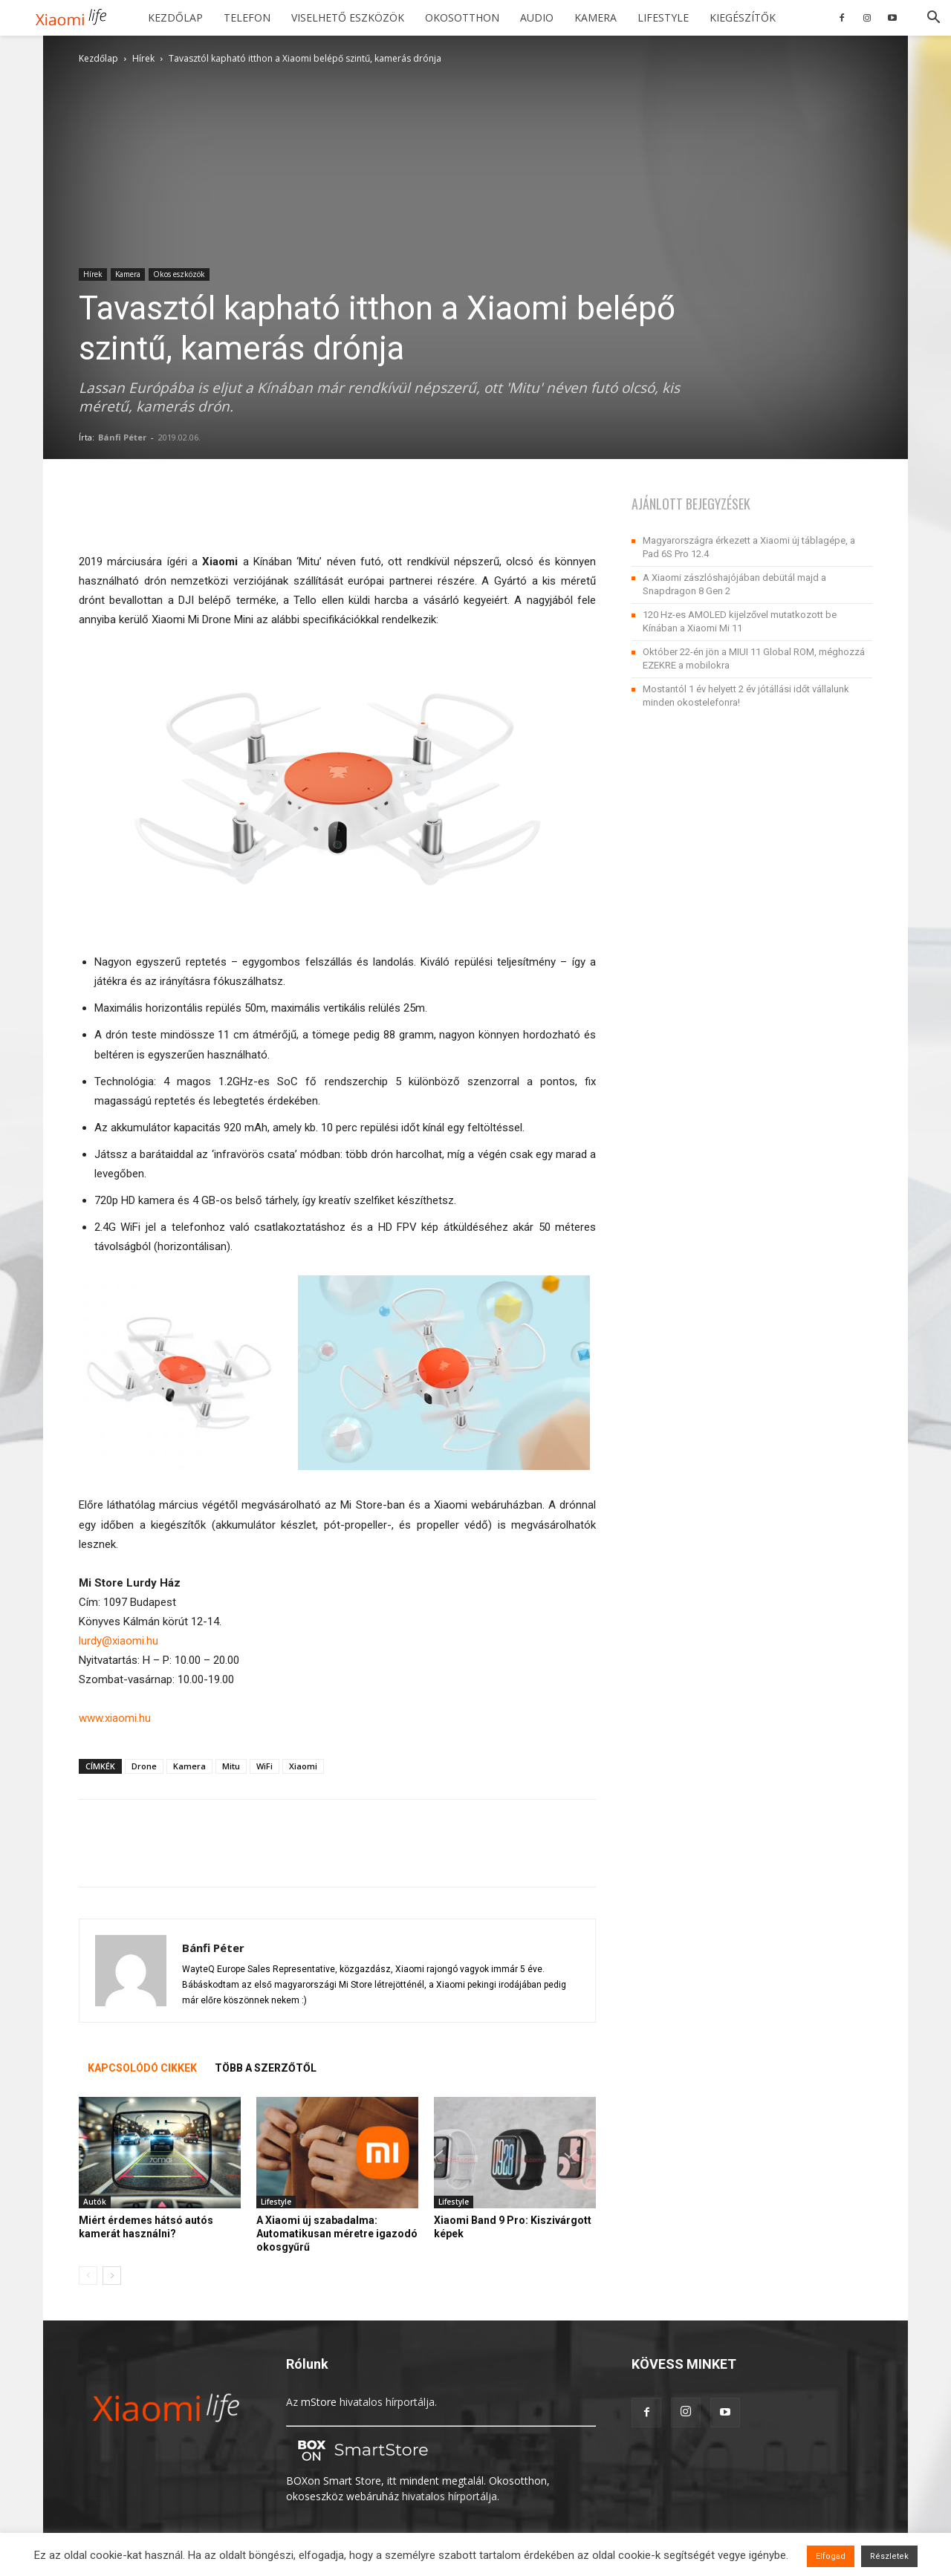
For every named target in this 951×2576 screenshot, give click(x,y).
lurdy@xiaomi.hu (118, 1641)
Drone (144, 1766)
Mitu (231, 1766)
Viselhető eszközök (347, 17)
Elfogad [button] (830, 2556)
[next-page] (112, 2275)
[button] (933, 19)
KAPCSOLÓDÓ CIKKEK (142, 2068)
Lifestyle (663, 17)
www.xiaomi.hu (115, 1718)
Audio (537, 17)
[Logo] (76, 18)
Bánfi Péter (122, 437)
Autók (94, 2201)
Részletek (889, 2556)
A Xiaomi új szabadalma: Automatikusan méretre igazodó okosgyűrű (337, 2233)
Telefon (247, 17)
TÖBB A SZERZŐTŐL (266, 2068)
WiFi (264, 1766)
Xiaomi (303, 1766)
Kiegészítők (743, 17)
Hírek (143, 58)
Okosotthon (462, 17)
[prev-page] (88, 2275)
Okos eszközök (179, 274)
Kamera (595, 17)
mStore (319, 2402)
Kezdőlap (175, 17)
